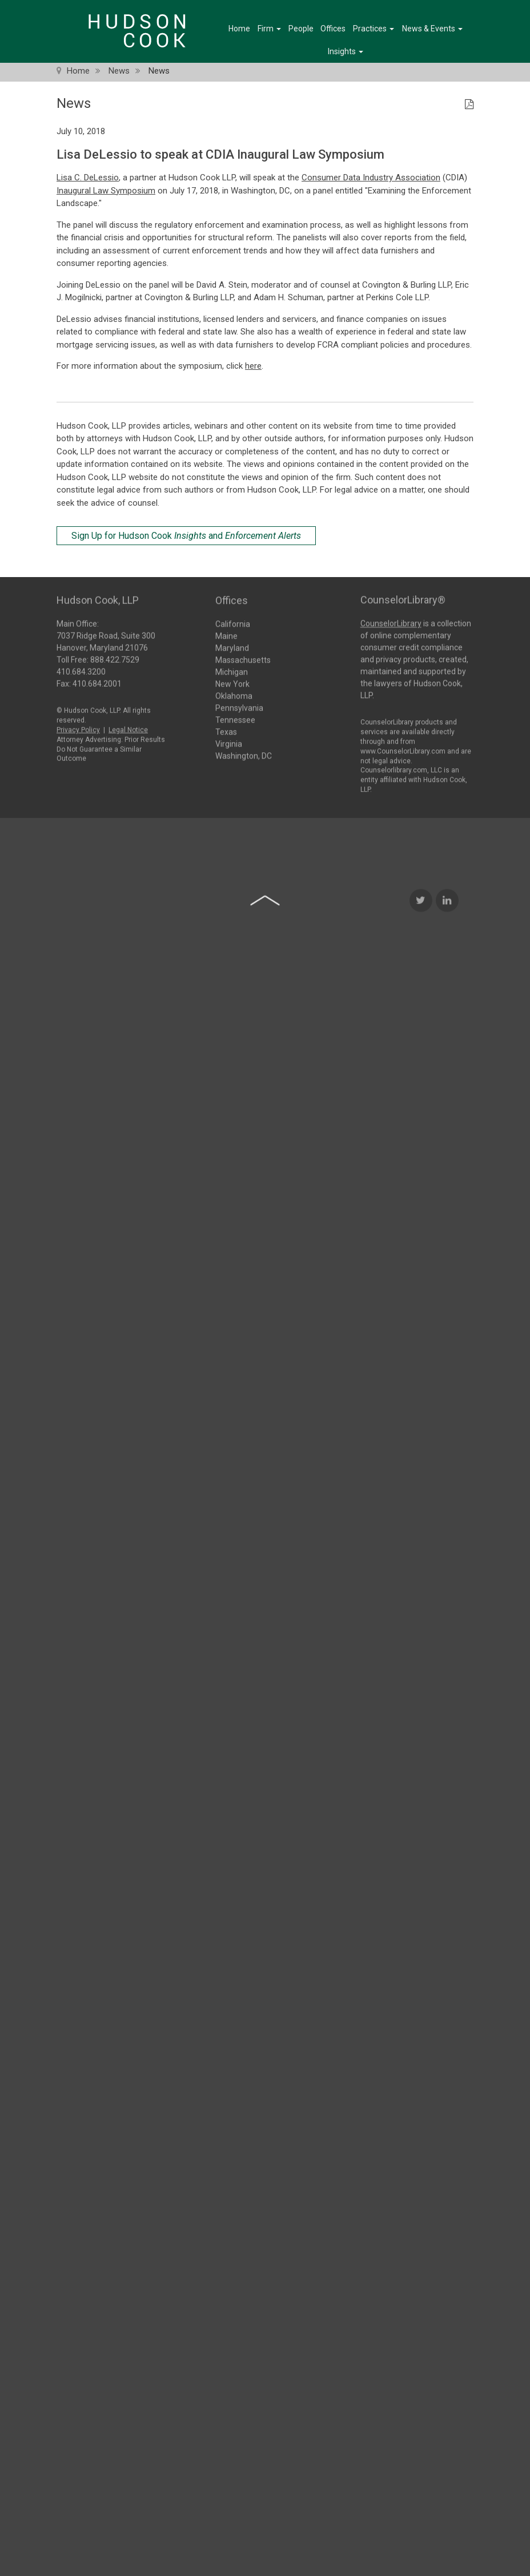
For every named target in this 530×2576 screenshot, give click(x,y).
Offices (333, 28)
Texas (226, 731)
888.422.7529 (114, 655)
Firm (269, 28)
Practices (373, 28)
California (232, 623)
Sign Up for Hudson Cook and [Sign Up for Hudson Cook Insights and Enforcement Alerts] (186, 535)
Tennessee (235, 719)
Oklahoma (233, 695)
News (119, 71)
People (301, 28)
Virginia (228, 743)
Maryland (232, 647)
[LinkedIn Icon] (447, 1127)
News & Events (432, 28)
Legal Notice (128, 726)
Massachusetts (243, 659)
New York (232, 683)
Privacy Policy (78, 726)
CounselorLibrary (390, 619)
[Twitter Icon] (420, 1127)
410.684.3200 (81, 667)
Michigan (231, 671)
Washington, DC (243, 755)
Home (239, 28)
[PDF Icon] (469, 105)
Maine (226, 635)
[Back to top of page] (265, 1128)
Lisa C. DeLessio (88, 177)
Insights (345, 51)
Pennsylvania (239, 707)
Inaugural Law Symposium (106, 191)
